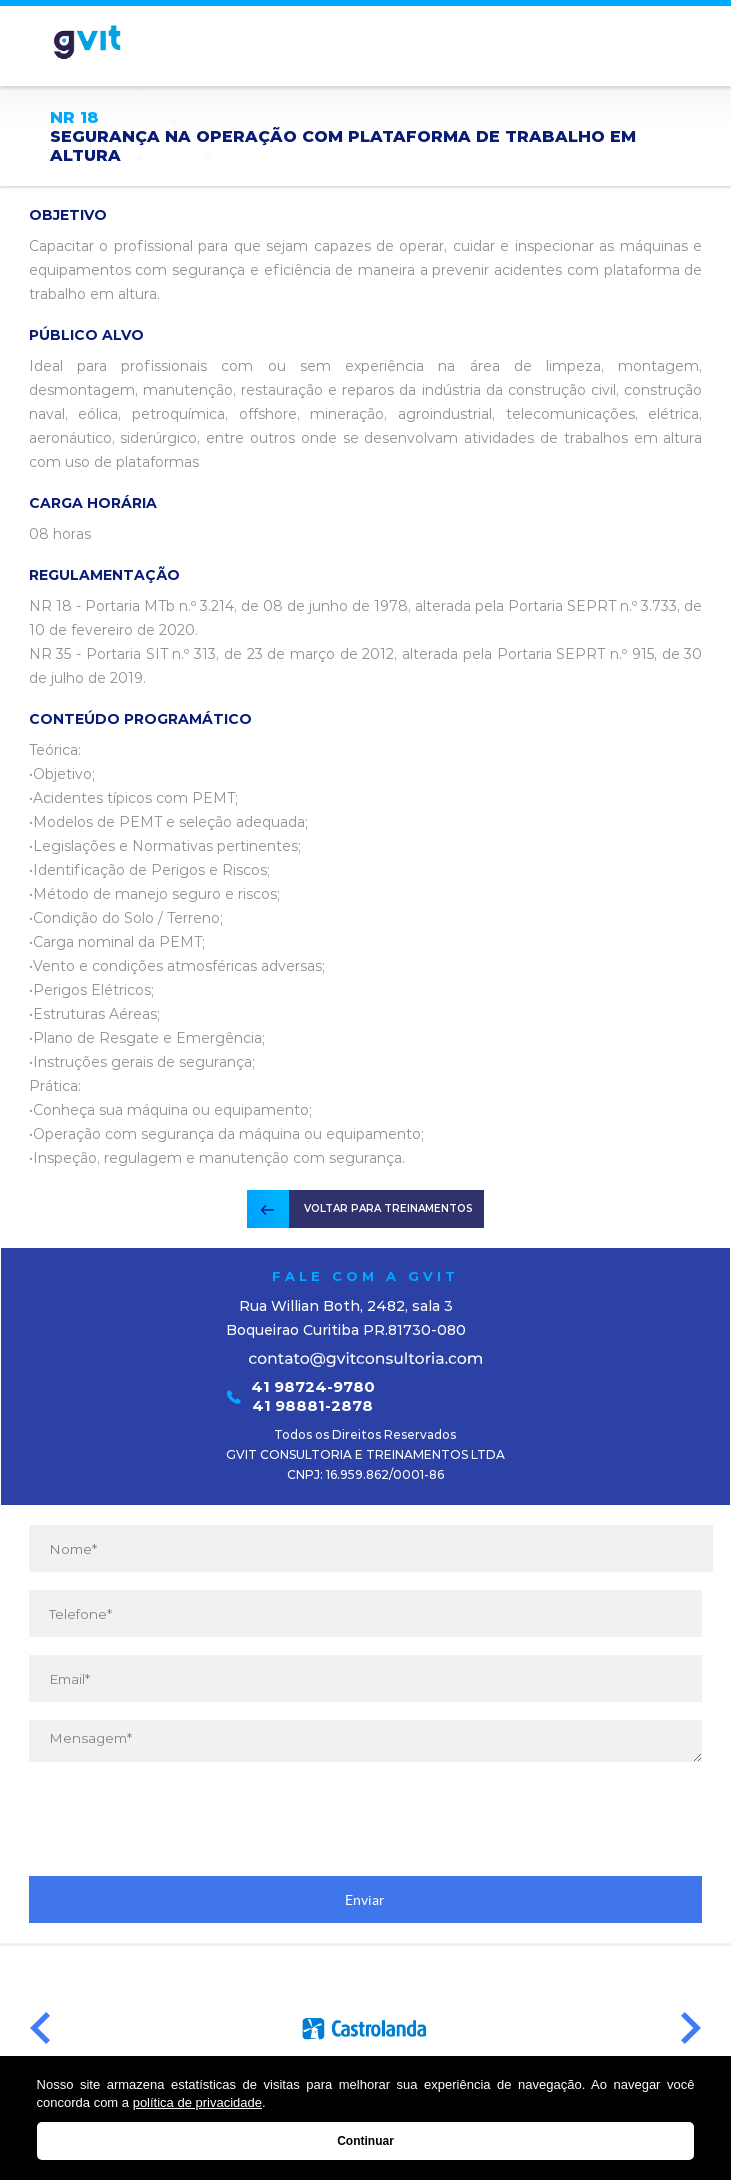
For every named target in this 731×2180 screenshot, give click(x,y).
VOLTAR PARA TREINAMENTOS (388, 1208)
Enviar (365, 1900)
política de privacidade (197, 2102)
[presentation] (365, 1819)
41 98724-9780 (313, 1386)
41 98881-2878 (312, 1405)
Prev (40, 2029)
